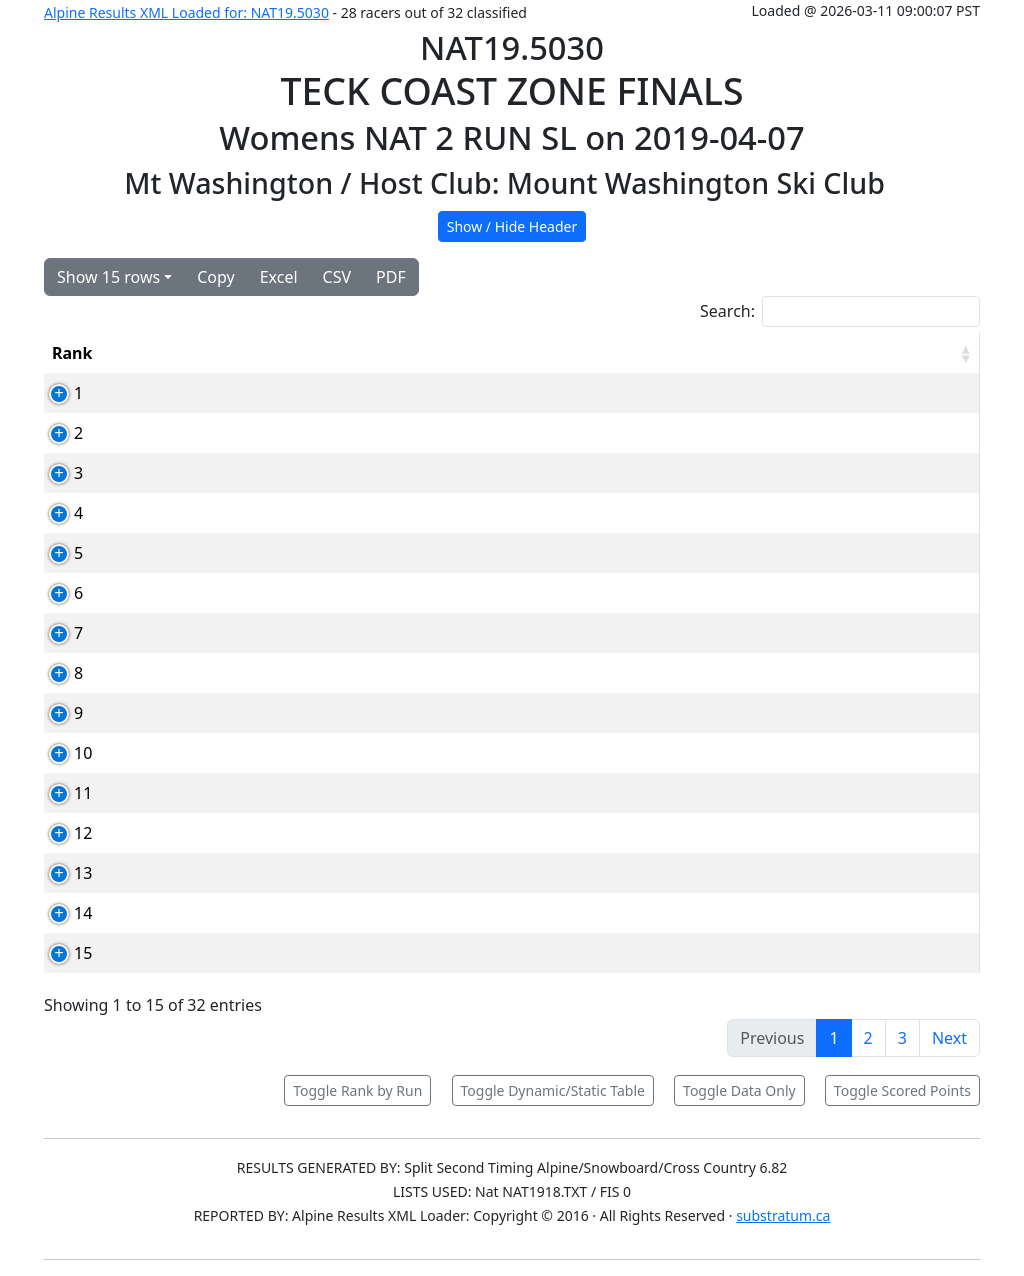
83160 (212, 513)
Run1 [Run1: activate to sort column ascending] (685, 353)
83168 (212, 473)
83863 (212, 873)
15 (61, 953)
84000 (212, 793)
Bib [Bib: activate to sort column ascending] (141, 353)
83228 (212, 753)
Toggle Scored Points (902, 1090)
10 (61, 753)
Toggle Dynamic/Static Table (553, 1090)
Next (949, 1038)
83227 (212, 593)
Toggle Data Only (739, 1090)
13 (61, 873)
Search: (840, 311)
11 (61, 793)
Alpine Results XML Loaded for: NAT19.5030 (186, 12)
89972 (212, 953)
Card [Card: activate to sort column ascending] (207, 353)
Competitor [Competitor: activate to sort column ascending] (306, 353)
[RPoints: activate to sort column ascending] (932, 353)
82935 (212, 553)
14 (61, 913)
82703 (212, 393)
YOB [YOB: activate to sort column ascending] (613, 353)
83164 (212, 673)
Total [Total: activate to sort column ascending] (836, 353)
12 (61, 833)
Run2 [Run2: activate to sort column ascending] (761, 353)
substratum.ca (783, 1215)
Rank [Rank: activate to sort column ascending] (72, 353)
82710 (212, 633)
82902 (212, 913)
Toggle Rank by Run (357, 1090)
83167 (212, 433)
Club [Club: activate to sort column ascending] (543, 353)
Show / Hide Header (512, 226)
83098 (212, 833)
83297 (212, 713)
